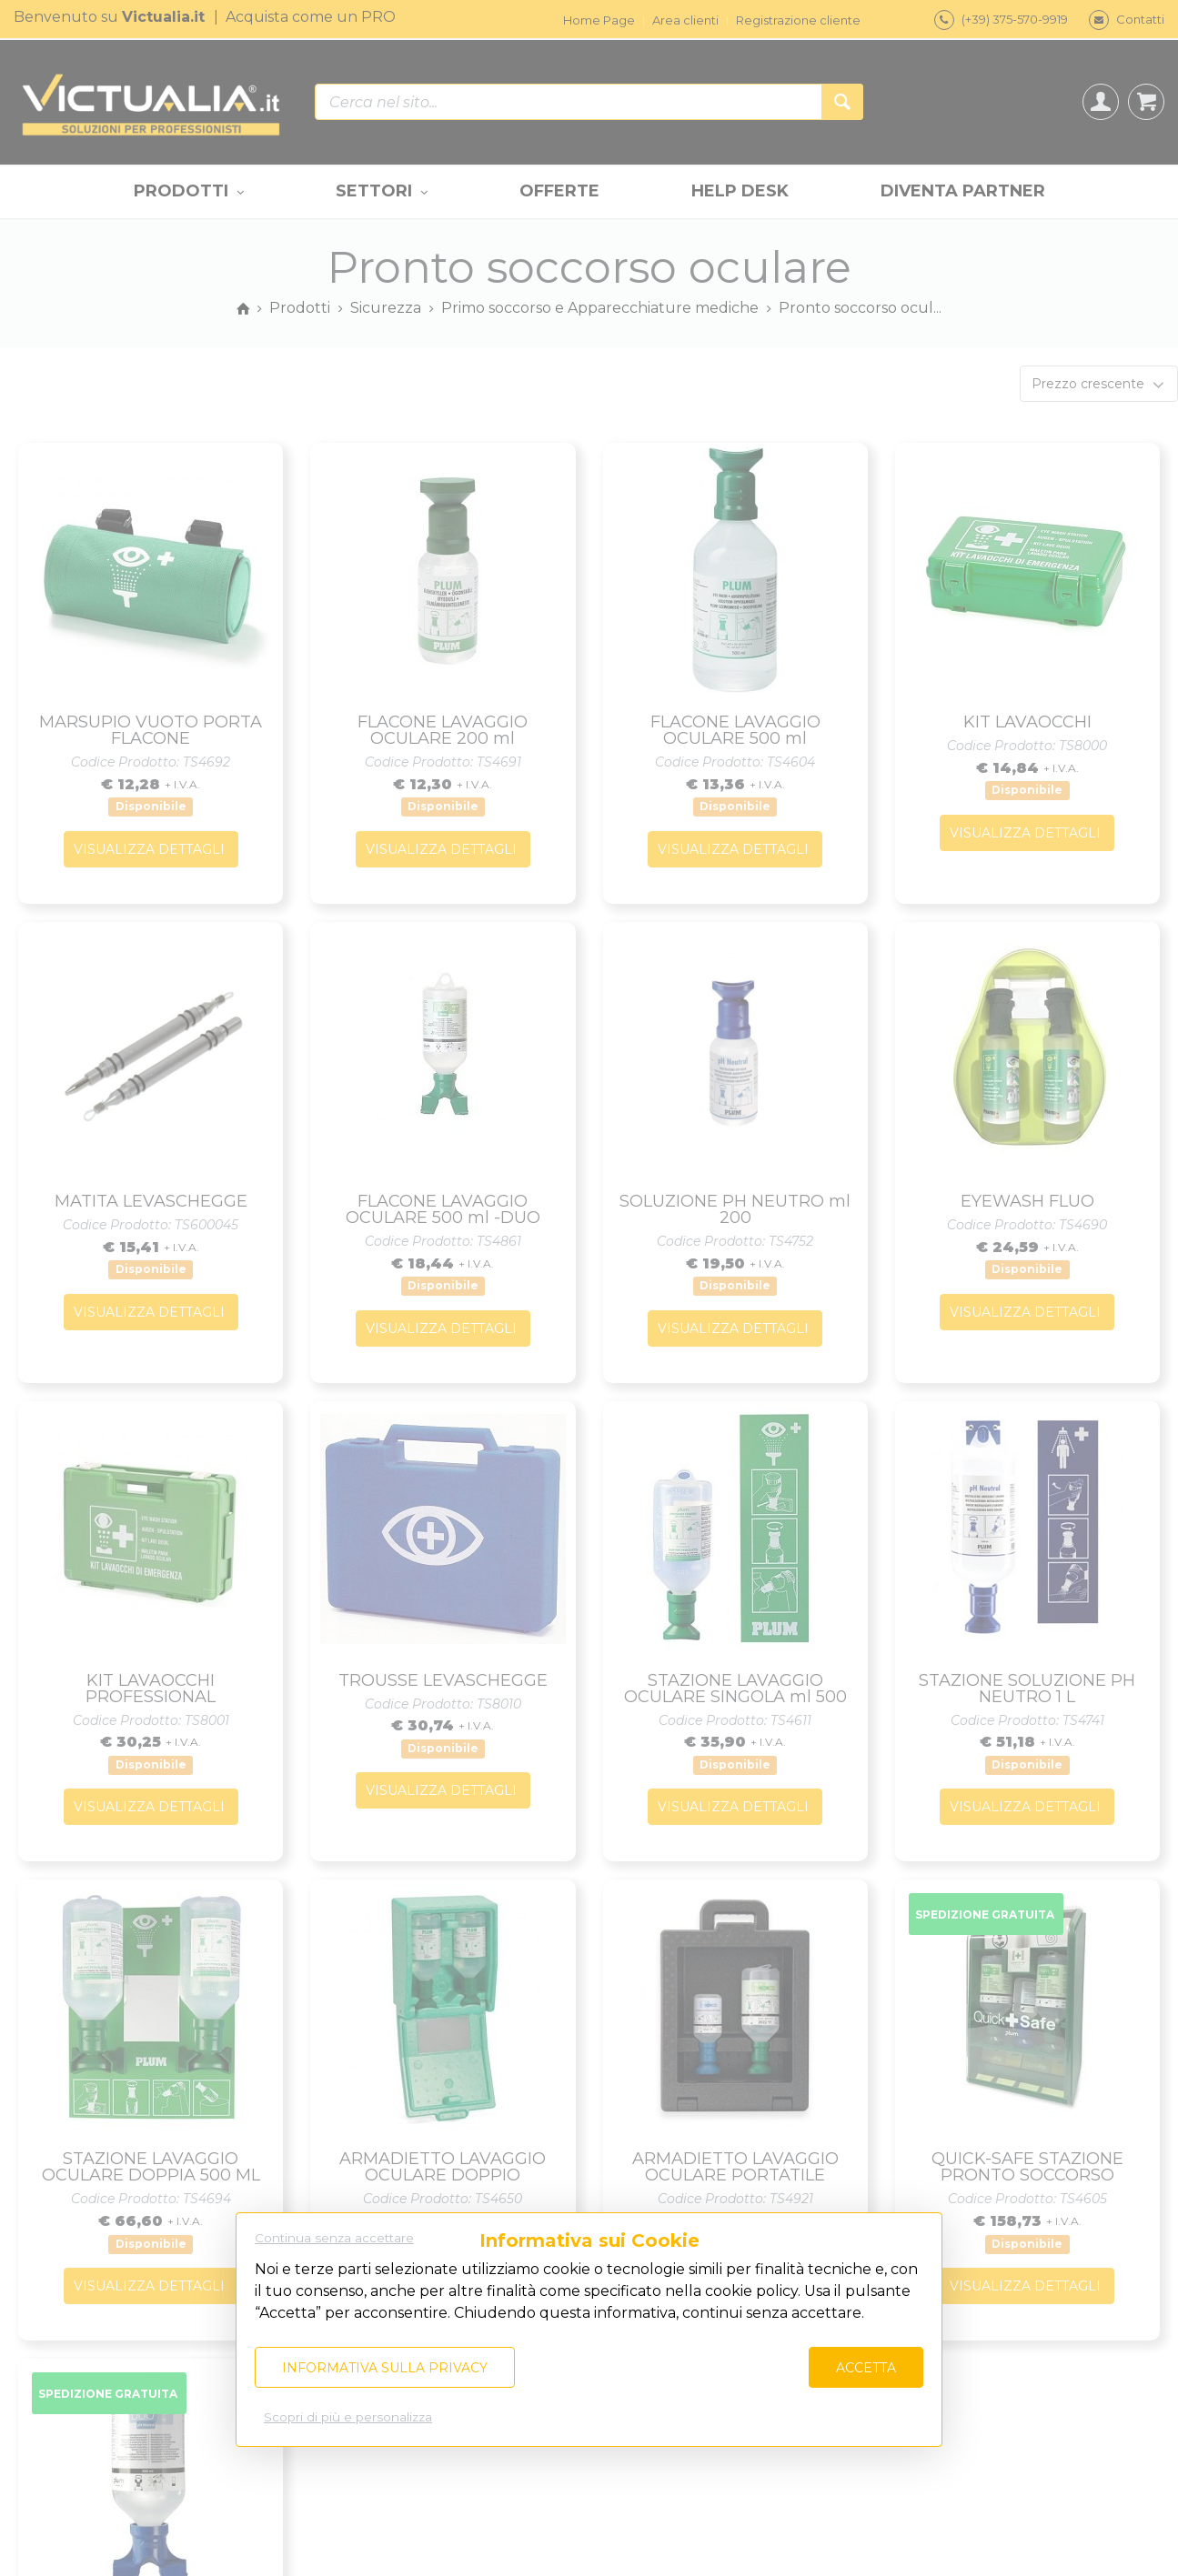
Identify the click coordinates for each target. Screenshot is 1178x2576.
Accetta (866, 2368)
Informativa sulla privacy (385, 2368)
